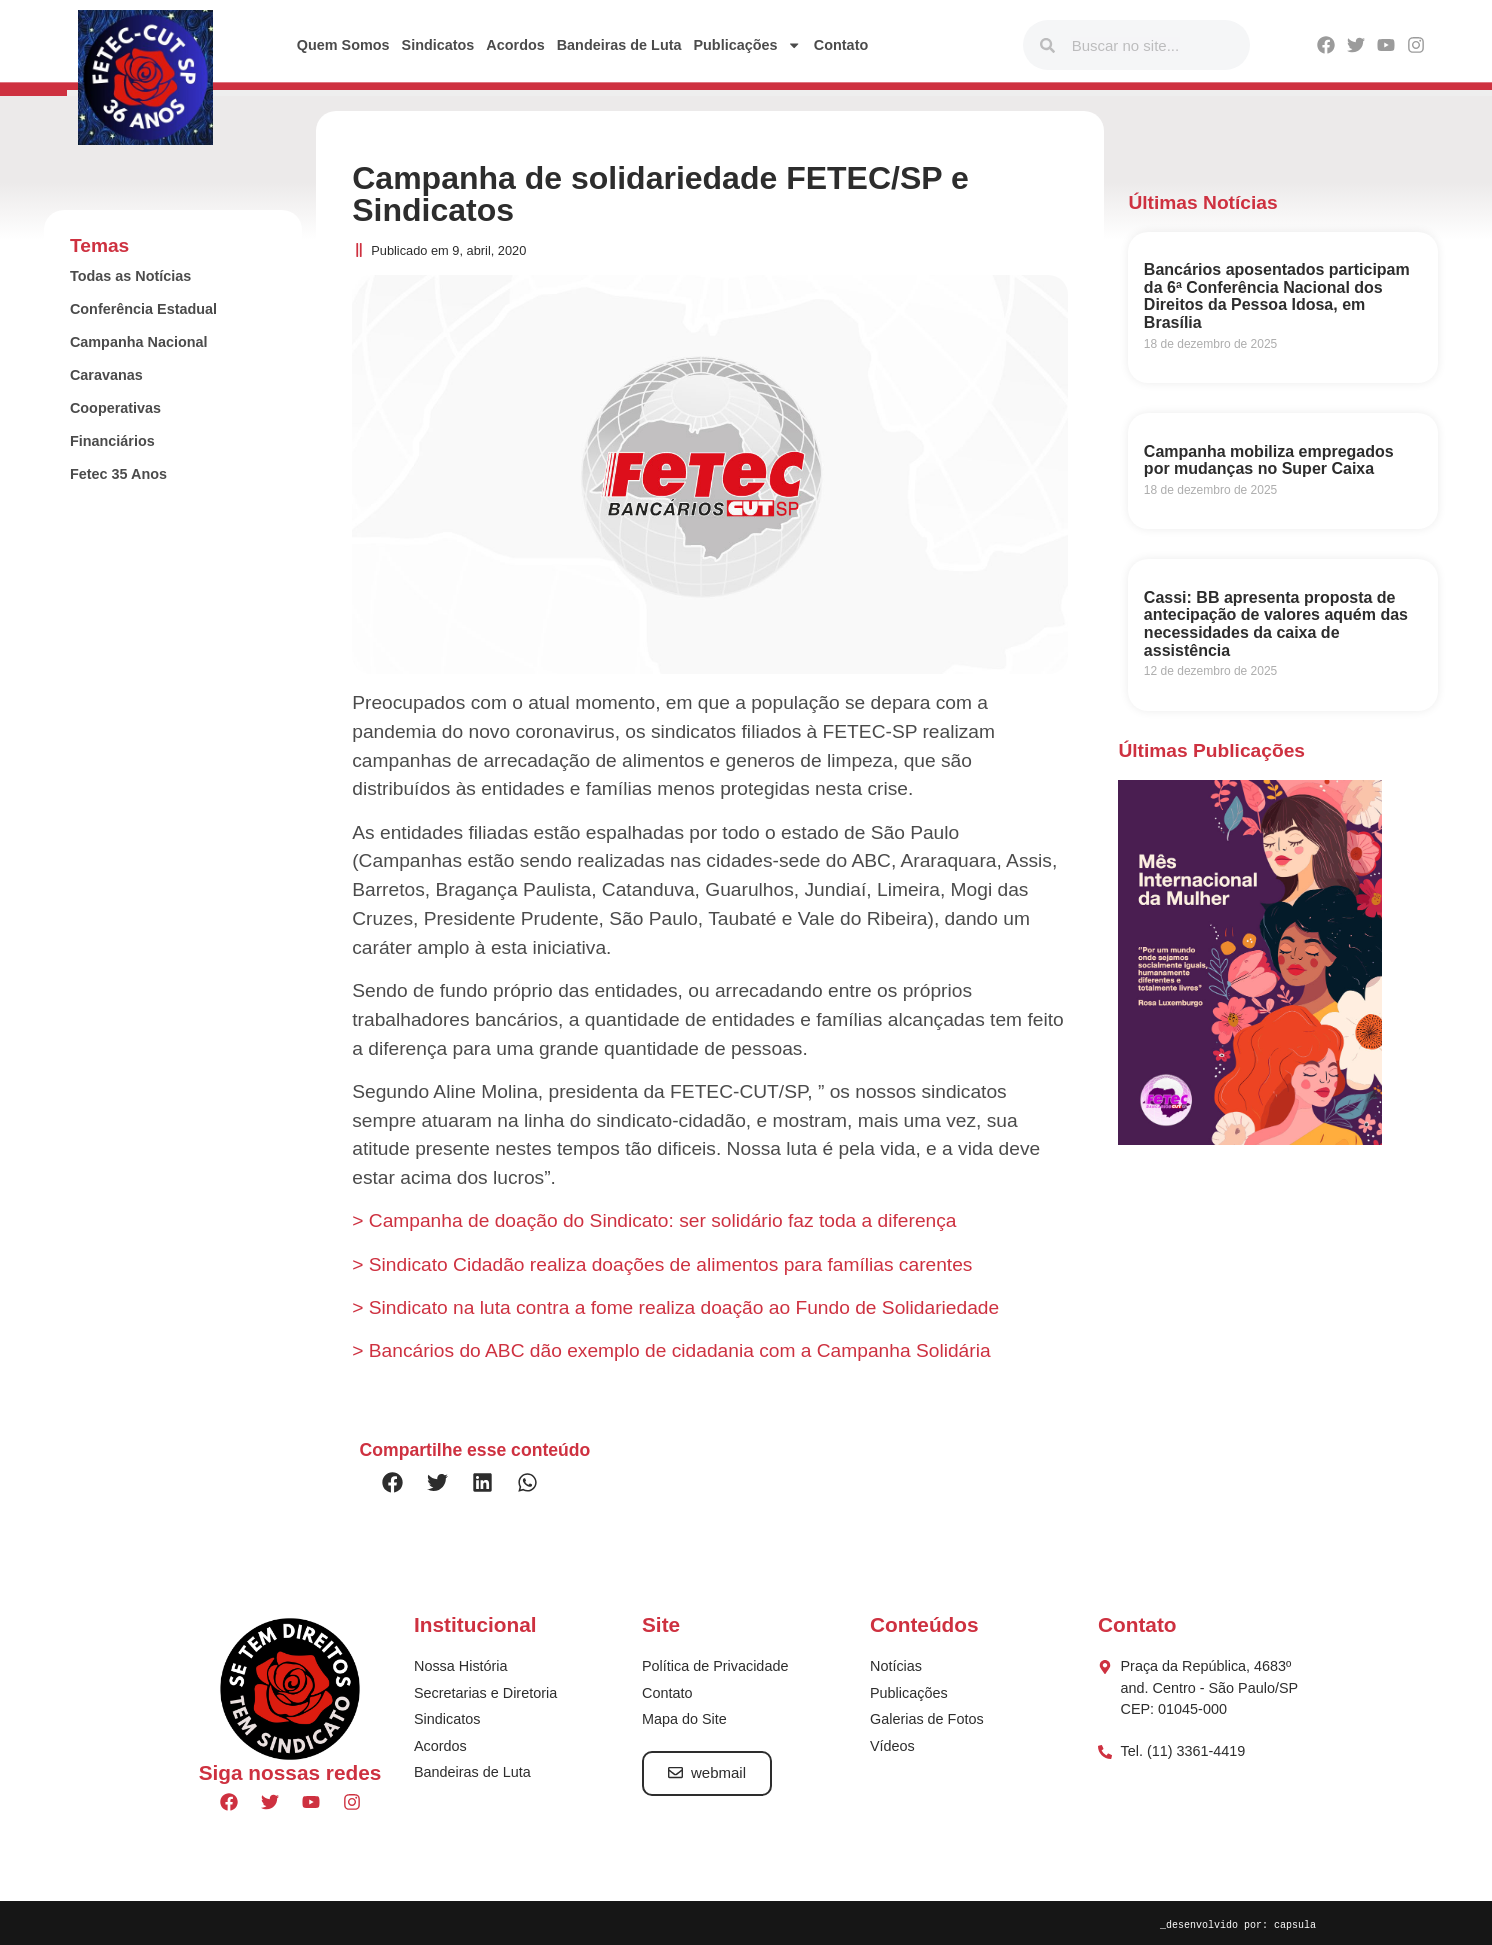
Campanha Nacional (139, 342)
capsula (1295, 1924)
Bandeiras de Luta (619, 45)
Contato (841, 45)
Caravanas (106, 375)
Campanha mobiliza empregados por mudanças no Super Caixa (1269, 460)
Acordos (515, 45)
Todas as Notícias (130, 276)
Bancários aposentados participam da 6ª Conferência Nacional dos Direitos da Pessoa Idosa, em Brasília (1277, 296)
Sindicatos (438, 45)
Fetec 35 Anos (118, 474)
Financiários (112, 441)
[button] (392, 1482)
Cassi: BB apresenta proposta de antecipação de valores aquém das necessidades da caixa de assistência (1276, 624)
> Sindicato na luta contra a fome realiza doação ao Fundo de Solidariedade (675, 1307)
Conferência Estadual (143, 309)
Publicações (747, 45)
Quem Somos (343, 45)
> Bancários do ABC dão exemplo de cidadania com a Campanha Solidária (671, 1350)
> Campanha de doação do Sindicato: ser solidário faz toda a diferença (654, 1220)
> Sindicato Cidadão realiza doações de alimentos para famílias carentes (662, 1264)
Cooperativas (115, 408)
